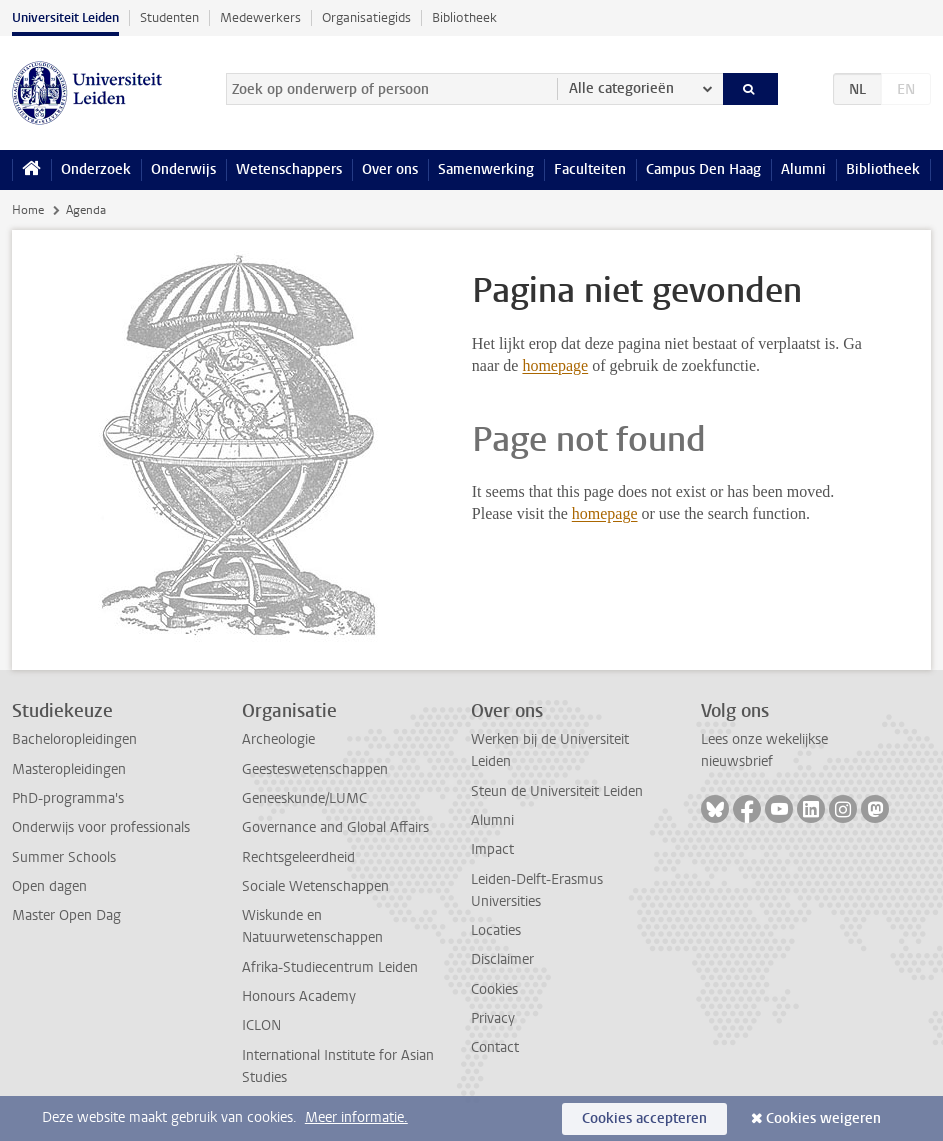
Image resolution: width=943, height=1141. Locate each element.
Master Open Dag (66, 915)
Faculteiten (590, 169)
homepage (555, 365)
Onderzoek (96, 169)
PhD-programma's (68, 798)
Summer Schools (64, 857)
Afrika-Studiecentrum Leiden (330, 967)
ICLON (261, 1025)
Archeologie (278, 739)
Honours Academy (299, 996)
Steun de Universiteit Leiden (557, 791)
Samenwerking (486, 169)
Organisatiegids (366, 17)
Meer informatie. (356, 1117)
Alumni (803, 169)
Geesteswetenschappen (315, 769)
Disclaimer (502, 959)
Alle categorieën (621, 88)
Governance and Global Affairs (335, 827)
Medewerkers (260, 17)
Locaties (496, 930)
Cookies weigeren (823, 1118)
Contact (495, 1047)
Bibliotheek (464, 17)
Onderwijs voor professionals (101, 827)
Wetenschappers (289, 169)
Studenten (169, 17)
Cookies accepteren (644, 1118)
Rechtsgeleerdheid (298, 857)
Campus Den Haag (703, 169)
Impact (492, 849)
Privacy (493, 1018)
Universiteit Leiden (65, 17)
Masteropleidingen (69, 769)
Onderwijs (183, 169)
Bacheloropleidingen (74, 739)
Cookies (494, 989)
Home (28, 210)
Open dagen (49, 886)
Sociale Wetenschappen (315, 886)
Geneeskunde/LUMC (304, 798)
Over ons (390, 169)
